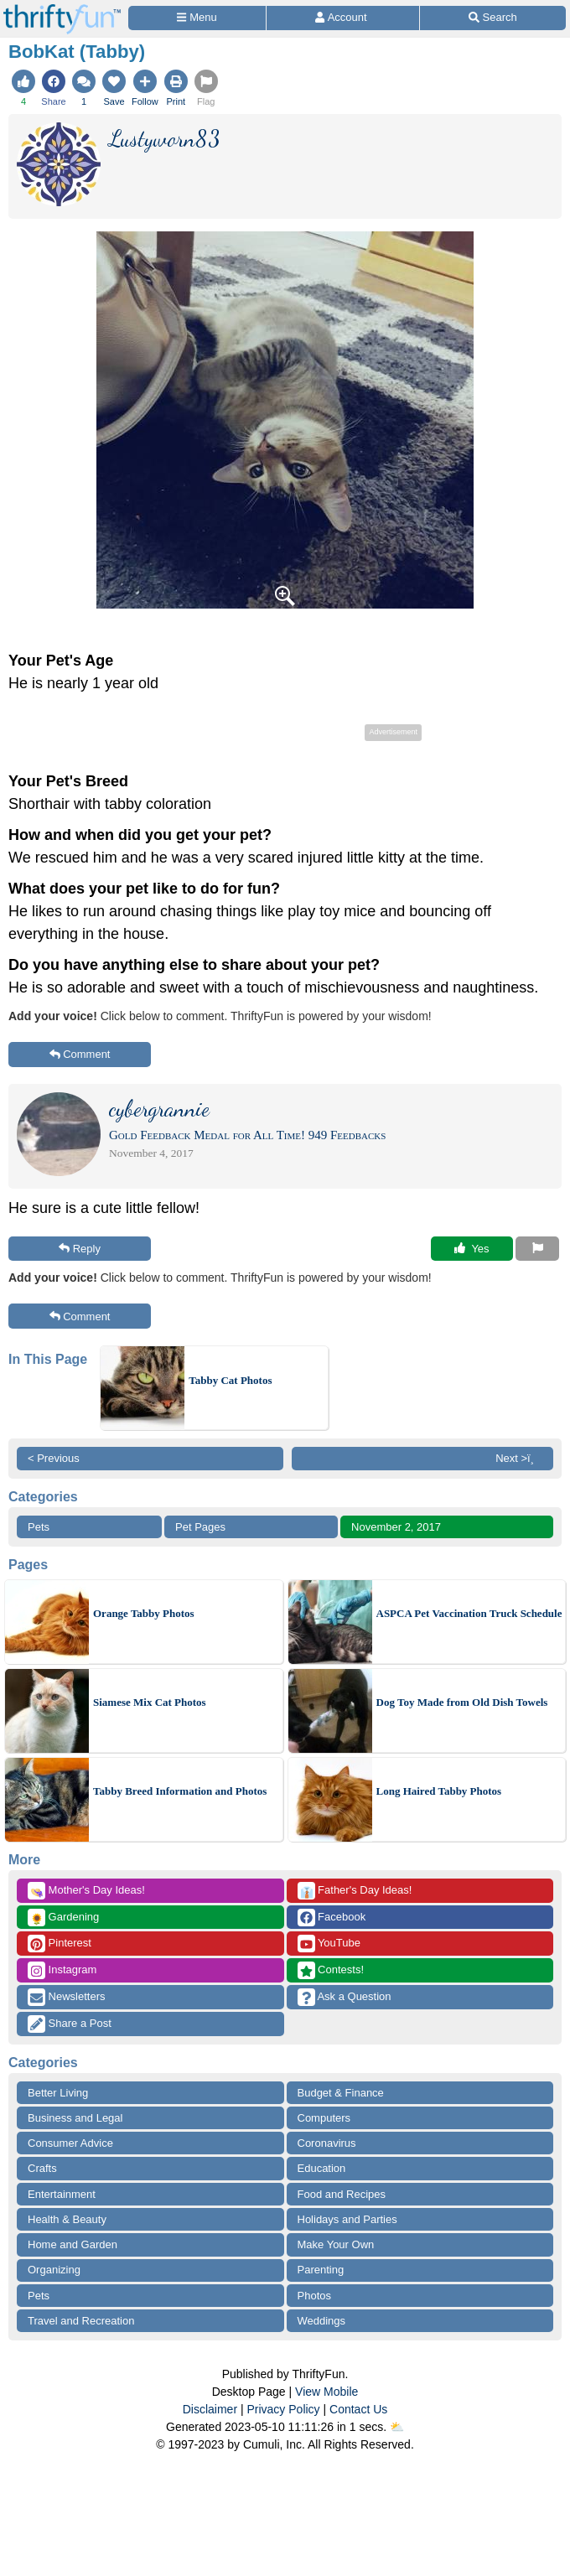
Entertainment (62, 2194)
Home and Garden (72, 2244)
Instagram (62, 1970)
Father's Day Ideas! (355, 1891)
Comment (80, 1054)
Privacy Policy (282, 2409)
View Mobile (326, 2391)
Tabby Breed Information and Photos (180, 1791)
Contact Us (358, 2409)
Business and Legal (75, 2118)
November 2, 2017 (396, 1527)
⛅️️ (397, 2426)
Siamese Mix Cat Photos (149, 1702)
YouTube (329, 1943)
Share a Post (69, 2024)
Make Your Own (336, 2244)
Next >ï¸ (518, 1458)
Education (322, 2168)
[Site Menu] (197, 18)
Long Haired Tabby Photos (439, 1791)
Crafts (42, 2168)
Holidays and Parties (347, 2219)
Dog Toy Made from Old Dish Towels (462, 1702)
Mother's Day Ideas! (86, 1891)
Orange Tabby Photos (143, 1613)
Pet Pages (200, 1527)
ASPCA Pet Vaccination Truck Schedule (469, 1613)
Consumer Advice (70, 2143)
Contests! (331, 1970)
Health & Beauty (67, 2219)
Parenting (321, 2269)
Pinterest (59, 1943)
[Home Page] (62, 10)
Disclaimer (210, 2409)
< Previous (54, 1458)
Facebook (332, 1917)
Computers (324, 2118)
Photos (314, 2295)
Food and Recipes (342, 2194)
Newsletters (67, 1997)
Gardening (63, 1917)
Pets (38, 1527)
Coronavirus (327, 2143)
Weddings (322, 2320)
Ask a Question (344, 1997)
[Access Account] (342, 18)
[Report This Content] (537, 1249)
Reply (80, 1248)
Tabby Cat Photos (230, 1380)
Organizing (54, 2269)
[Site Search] (493, 18)
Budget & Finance (341, 2092)
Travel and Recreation (81, 2320)
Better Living (58, 2092)
